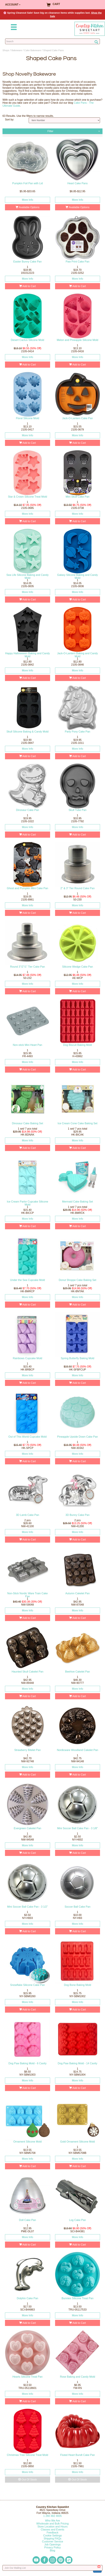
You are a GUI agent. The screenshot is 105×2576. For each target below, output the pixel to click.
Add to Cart (27, 286)
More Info (27, 199)
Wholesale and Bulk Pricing (52, 2523)
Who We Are (52, 2520)
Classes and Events (52, 2529)
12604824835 (52, 2516)
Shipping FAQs (52, 2538)
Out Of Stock (27, 2479)
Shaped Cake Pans (53, 50)
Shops (5, 50)
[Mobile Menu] (13, 27)
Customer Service (52, 2541)
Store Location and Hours (52, 2526)
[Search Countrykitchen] (52, 41)
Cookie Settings (52, 2535)
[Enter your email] (52, 2568)
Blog (52, 2550)
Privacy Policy (52, 2547)
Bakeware (16, 50)
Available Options (27, 207)
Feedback (52, 2532)
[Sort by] (64, 120)
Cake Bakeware (32, 50)
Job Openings (52, 2544)
